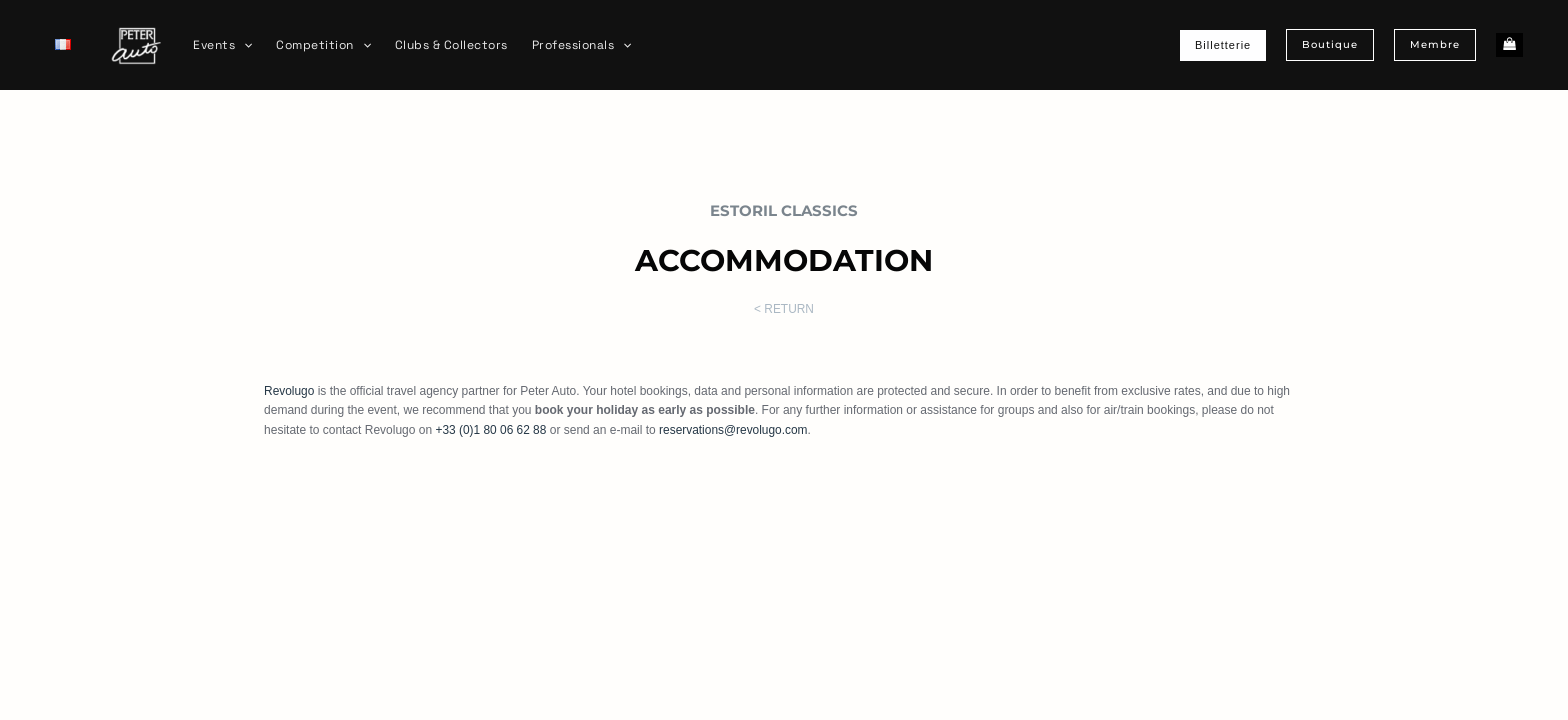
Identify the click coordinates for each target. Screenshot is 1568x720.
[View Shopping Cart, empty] (1509, 45)
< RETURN (784, 309)
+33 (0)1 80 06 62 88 (491, 430)
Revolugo (289, 391)
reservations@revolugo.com (735, 430)
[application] (243, 45)
